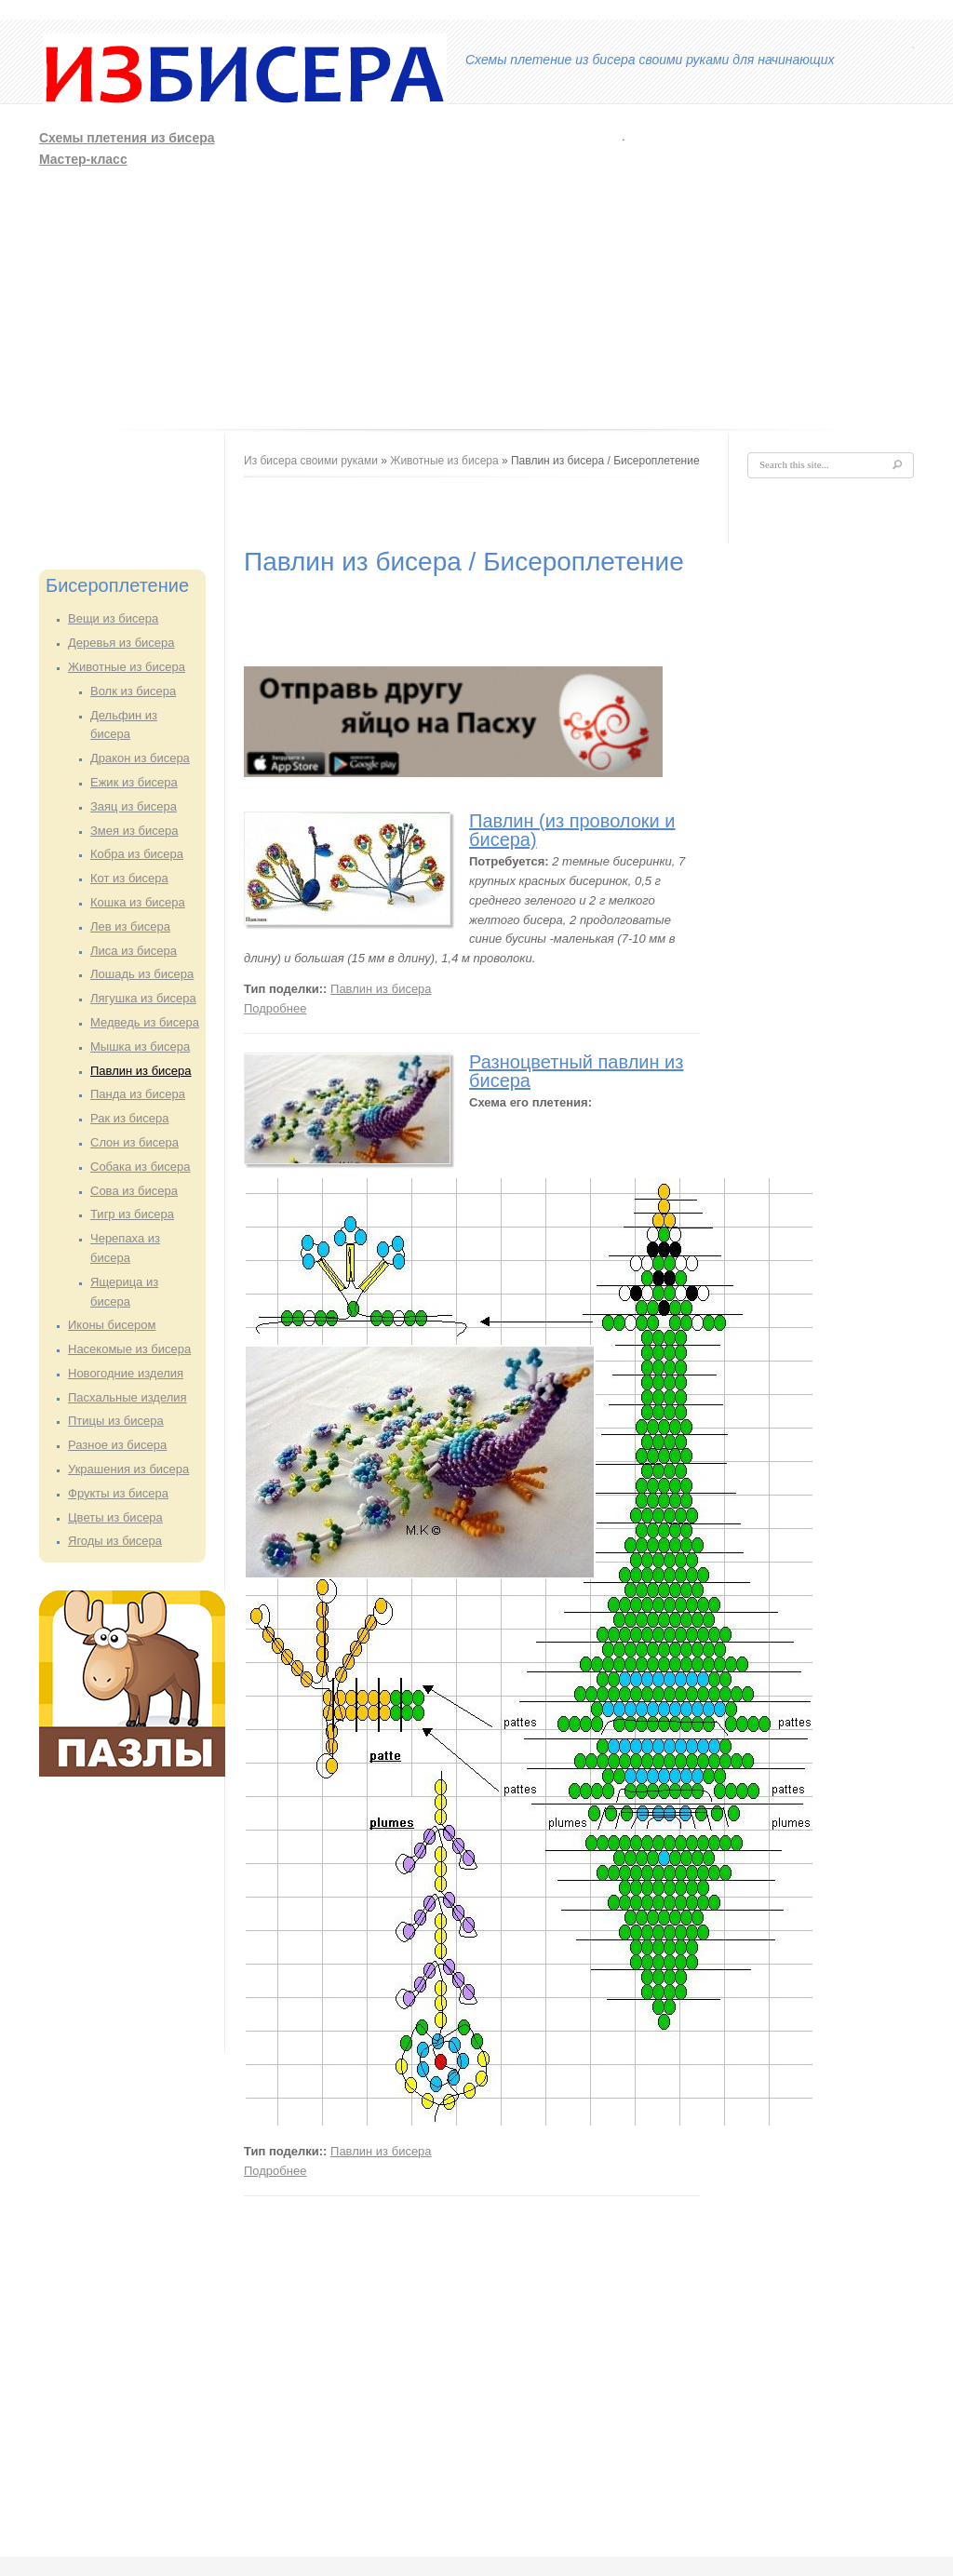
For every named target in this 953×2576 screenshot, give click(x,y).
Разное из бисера (117, 1445)
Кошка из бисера (137, 902)
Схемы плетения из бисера (127, 137)
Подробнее (275, 1008)
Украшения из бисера (128, 1469)
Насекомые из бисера (129, 1349)
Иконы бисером (111, 1325)
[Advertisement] (548, 269)
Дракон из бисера (140, 758)
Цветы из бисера (115, 1517)
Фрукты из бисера (118, 1493)
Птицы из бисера (116, 1421)
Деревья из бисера (121, 643)
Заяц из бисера (133, 806)
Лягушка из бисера (143, 998)
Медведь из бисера (144, 1022)
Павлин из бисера (141, 1071)
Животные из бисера (126, 667)
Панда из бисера (137, 1094)
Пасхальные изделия (127, 1397)
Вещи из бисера (113, 618)
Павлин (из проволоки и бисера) (572, 830)
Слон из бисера (134, 1142)
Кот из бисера (129, 878)
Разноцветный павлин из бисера (576, 1071)
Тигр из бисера (132, 1214)
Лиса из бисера (133, 951)
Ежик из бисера (134, 782)
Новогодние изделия (125, 1373)
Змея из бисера (134, 831)
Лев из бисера (130, 926)
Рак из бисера (129, 1118)
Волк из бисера (133, 691)
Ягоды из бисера (115, 1541)
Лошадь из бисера (142, 974)
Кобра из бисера (136, 854)
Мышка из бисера (140, 1046)
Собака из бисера (140, 1167)
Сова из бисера (134, 1191)
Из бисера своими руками (311, 460)
